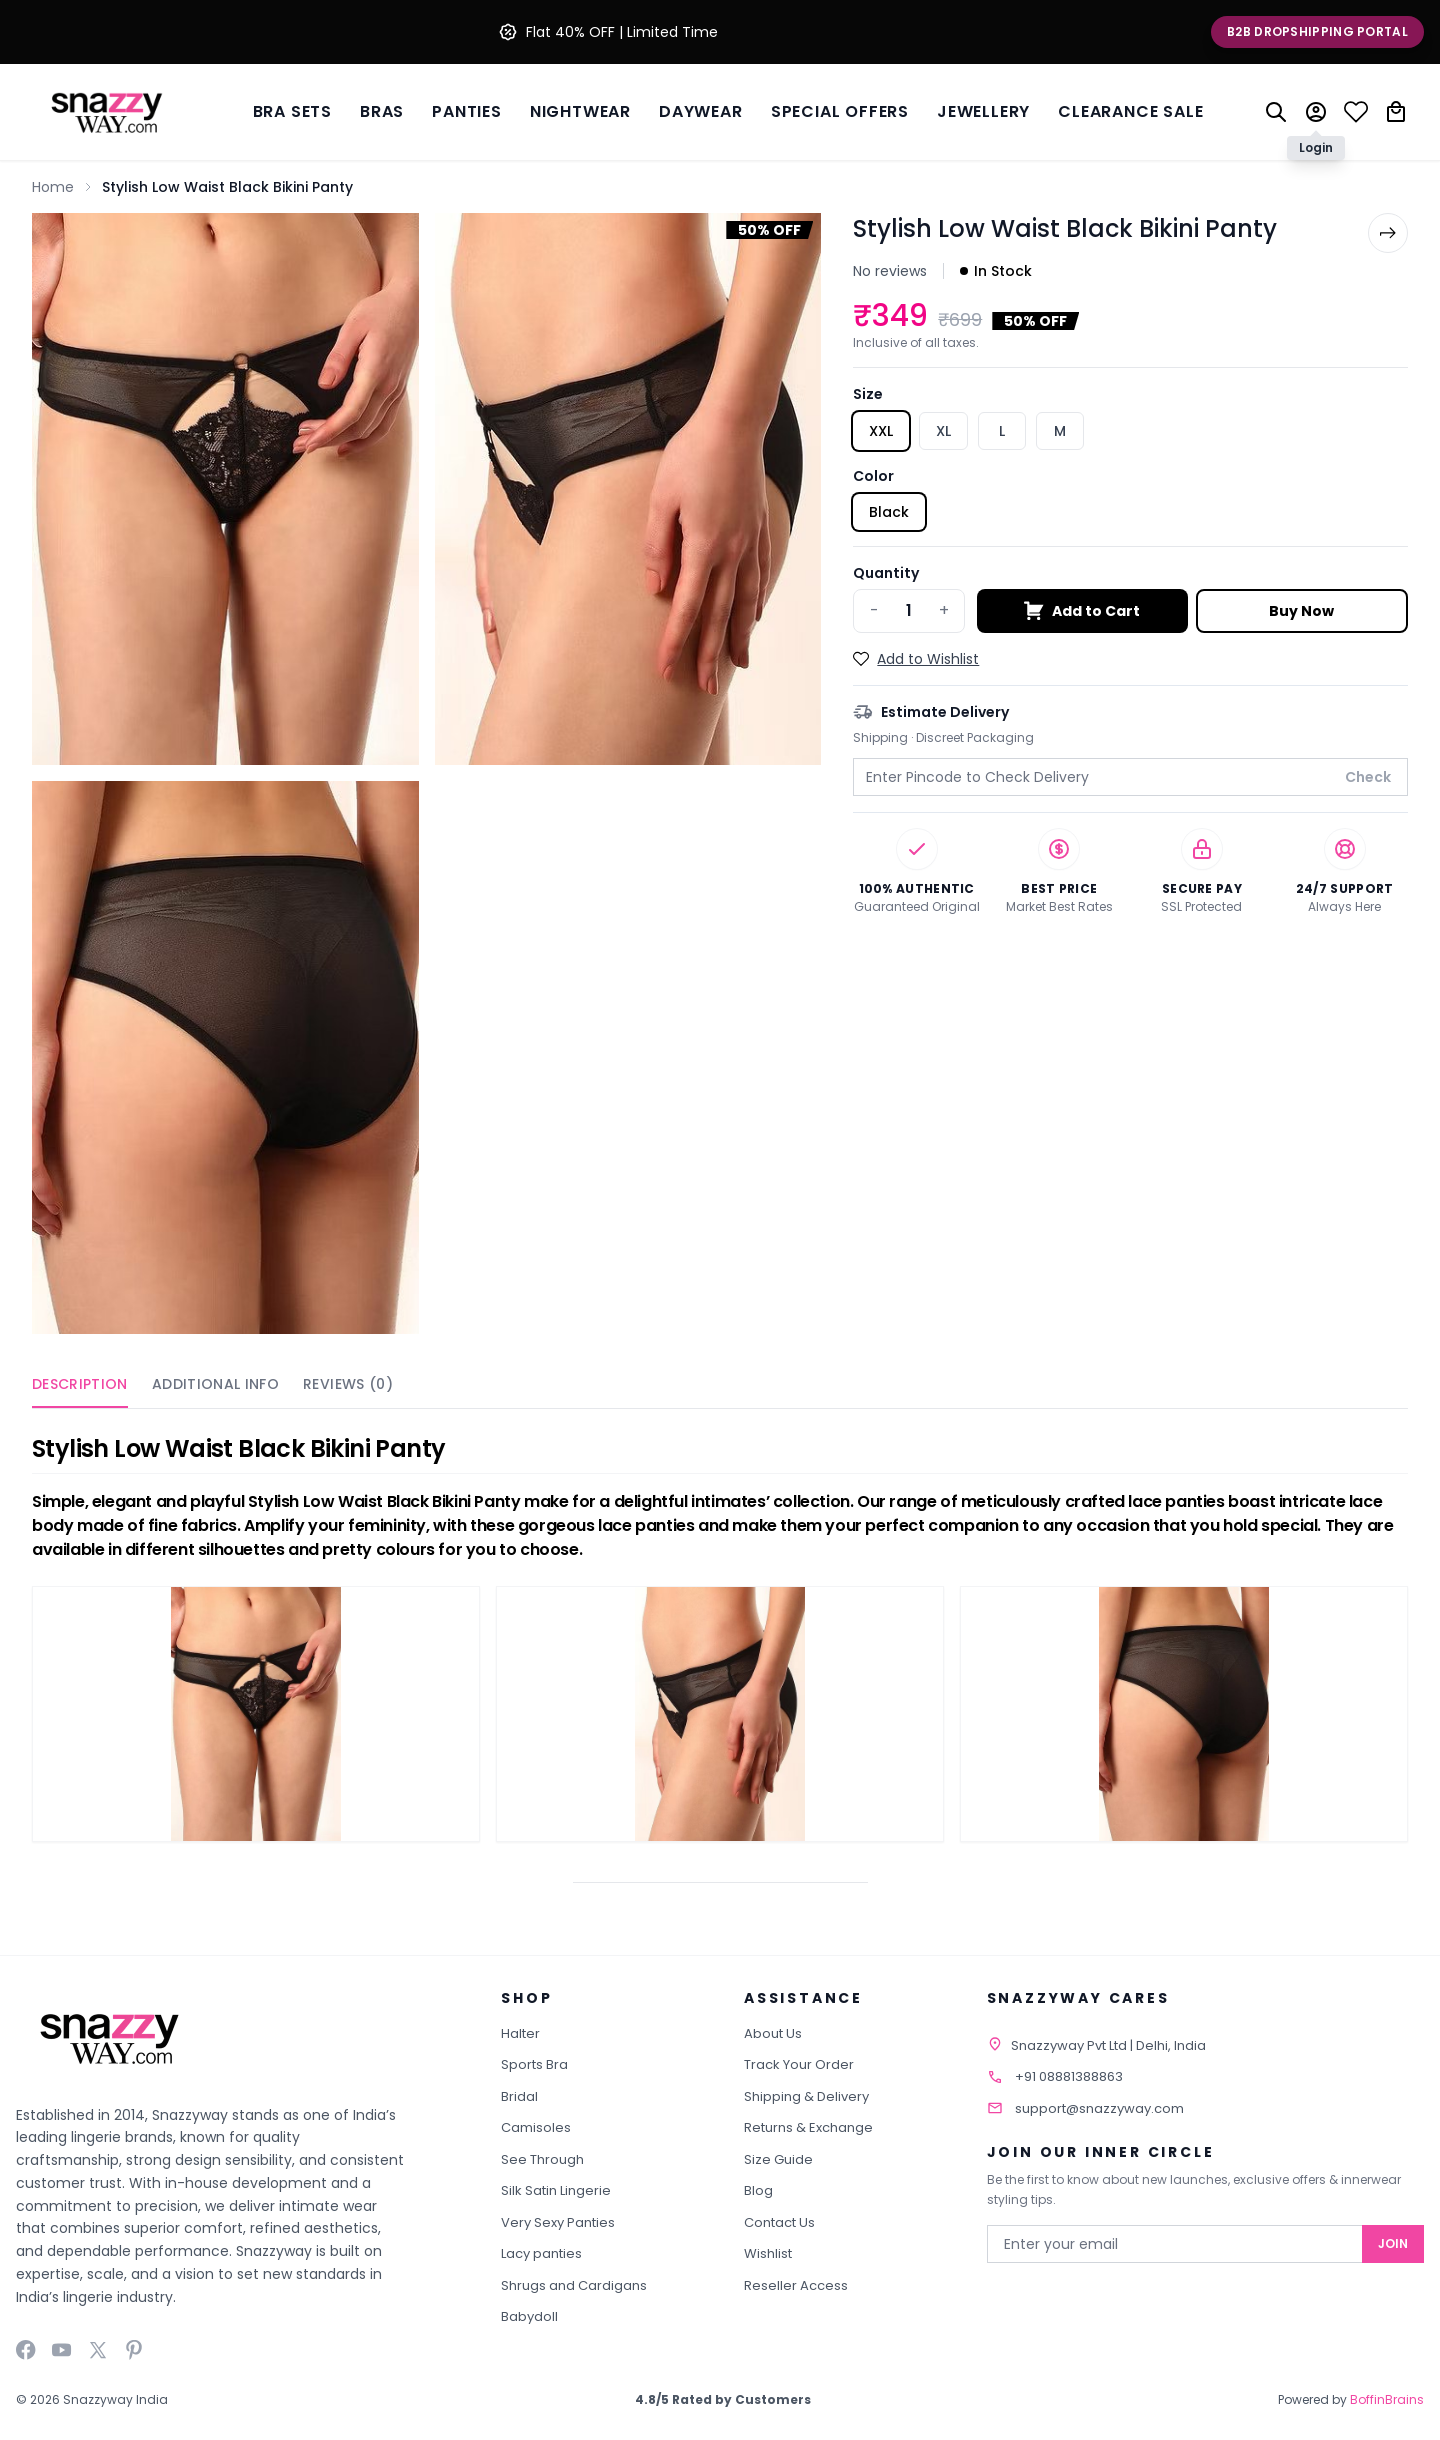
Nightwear (580, 111)
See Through (542, 2159)
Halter (520, 2033)
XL (943, 431)
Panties (467, 111)
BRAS (382, 111)
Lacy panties (541, 2253)
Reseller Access (796, 2285)
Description (80, 1384)
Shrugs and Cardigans (574, 2285)
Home (53, 187)
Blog (758, 2190)
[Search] (1276, 112)
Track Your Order (799, 2064)
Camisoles (536, 2127)
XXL (881, 431)
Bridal (519, 2096)
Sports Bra (534, 2064)
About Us (773, 2033)
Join (1393, 2243)
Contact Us (779, 2222)
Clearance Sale (1130, 111)
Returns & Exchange (808, 2127)
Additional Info (215, 1384)
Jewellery (983, 111)
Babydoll (529, 2316)
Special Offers (840, 111)
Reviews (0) (348, 1384)
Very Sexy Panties (558, 2222)
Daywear (701, 111)
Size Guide (778, 2159)
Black (889, 512)
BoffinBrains (1387, 2399)
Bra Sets (292, 111)
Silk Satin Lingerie (556, 2190)
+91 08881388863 (1069, 2076)
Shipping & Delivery (806, 2096)
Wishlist (768, 2253)
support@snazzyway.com (1099, 2108)
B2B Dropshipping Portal (1317, 31)
